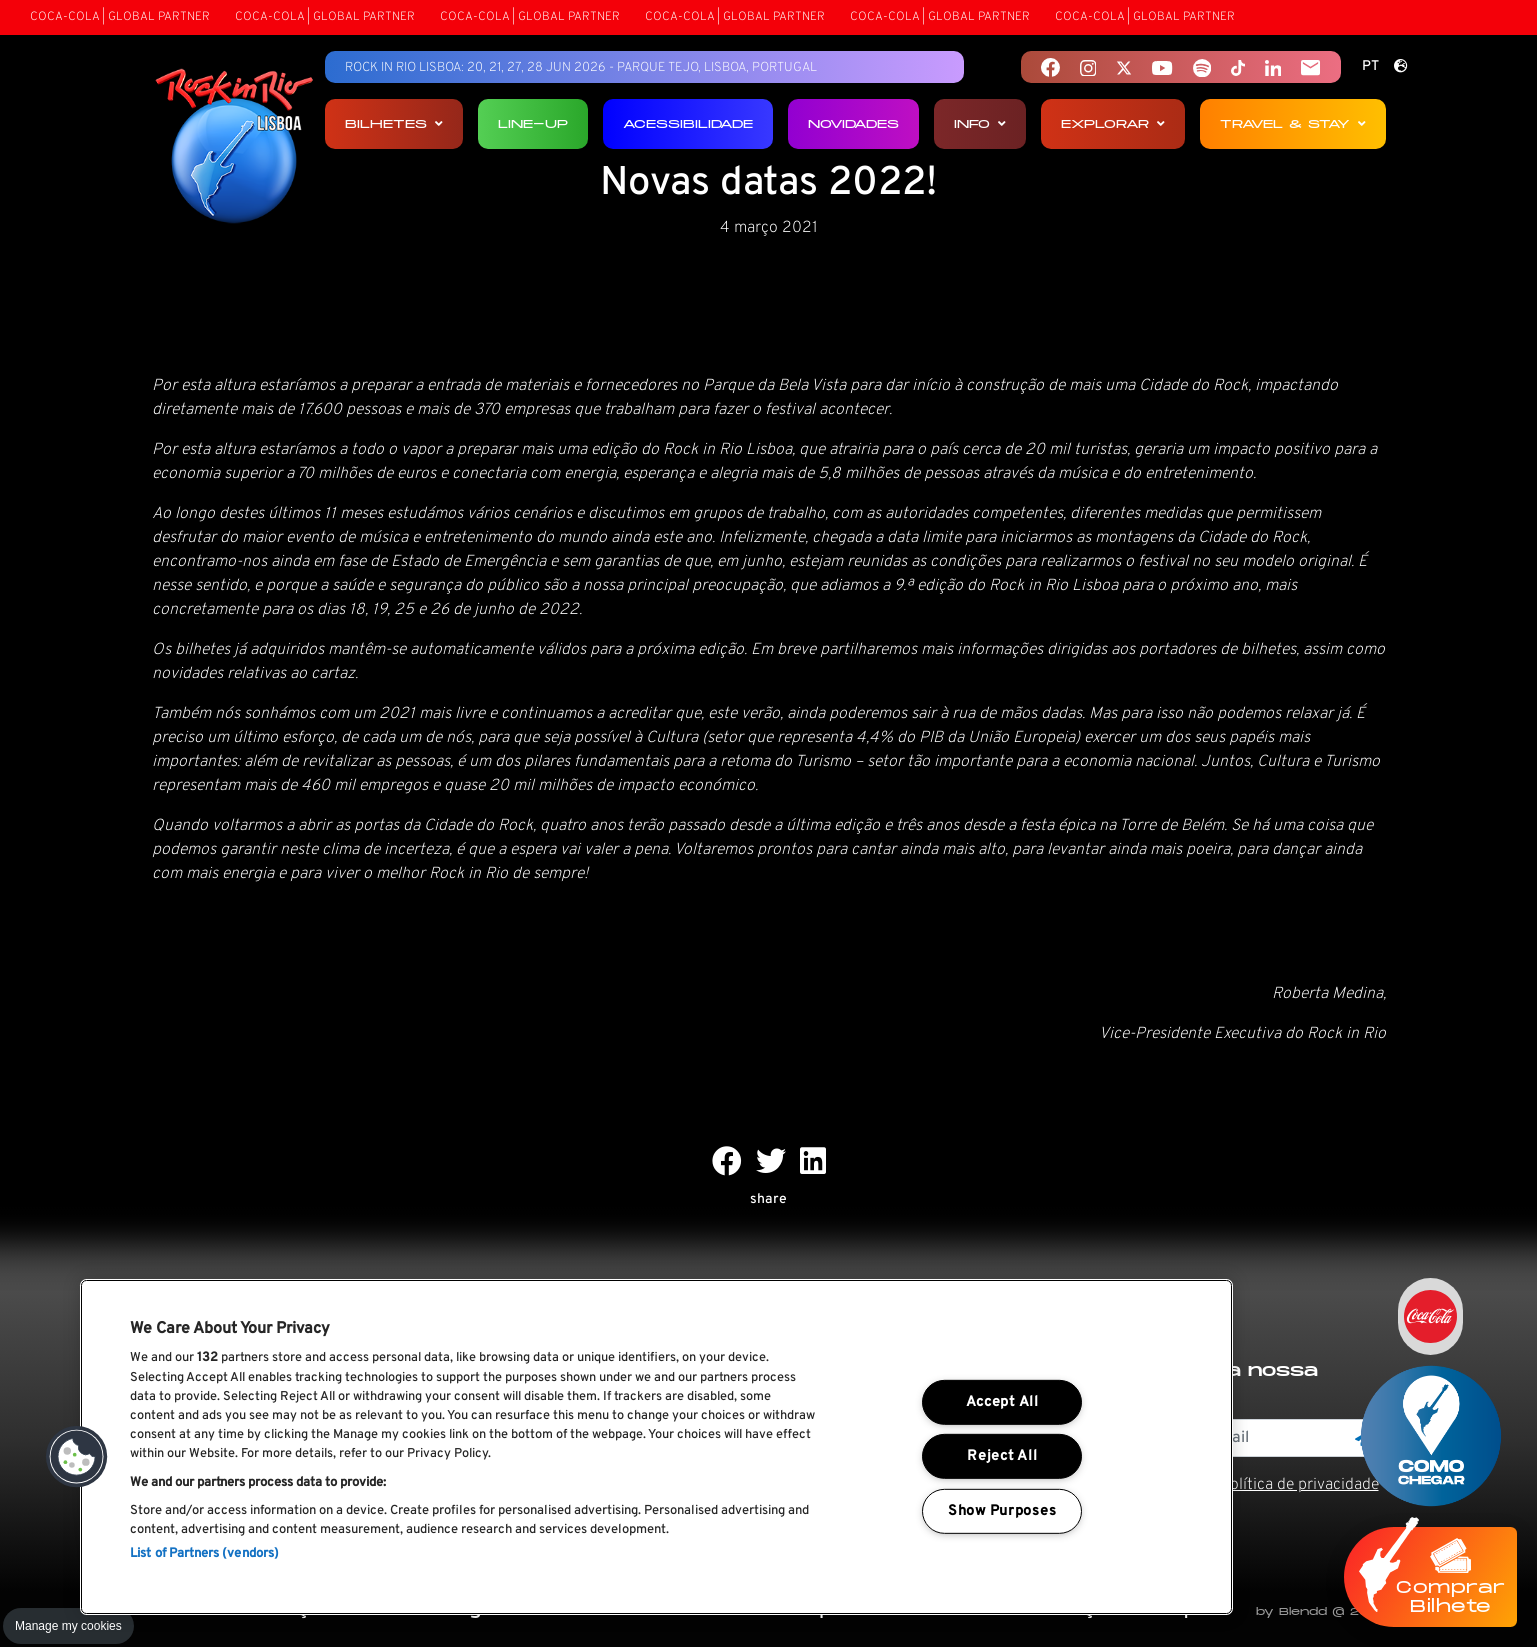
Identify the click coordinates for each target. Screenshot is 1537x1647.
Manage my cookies (68, 1626)
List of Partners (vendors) (204, 1554)
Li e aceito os (1249, 1485)
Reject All (1002, 1456)
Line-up (533, 123)
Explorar (1113, 123)
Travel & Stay (1293, 123)
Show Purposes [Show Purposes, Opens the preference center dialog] (1002, 1511)
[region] (656, 1447)
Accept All (1002, 1402)
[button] (77, 1457)
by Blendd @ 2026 (1321, 1611)
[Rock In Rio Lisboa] (234, 148)
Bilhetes (394, 123)
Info (980, 123)
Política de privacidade (1299, 1485)
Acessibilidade (688, 123)
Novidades (853, 123)
